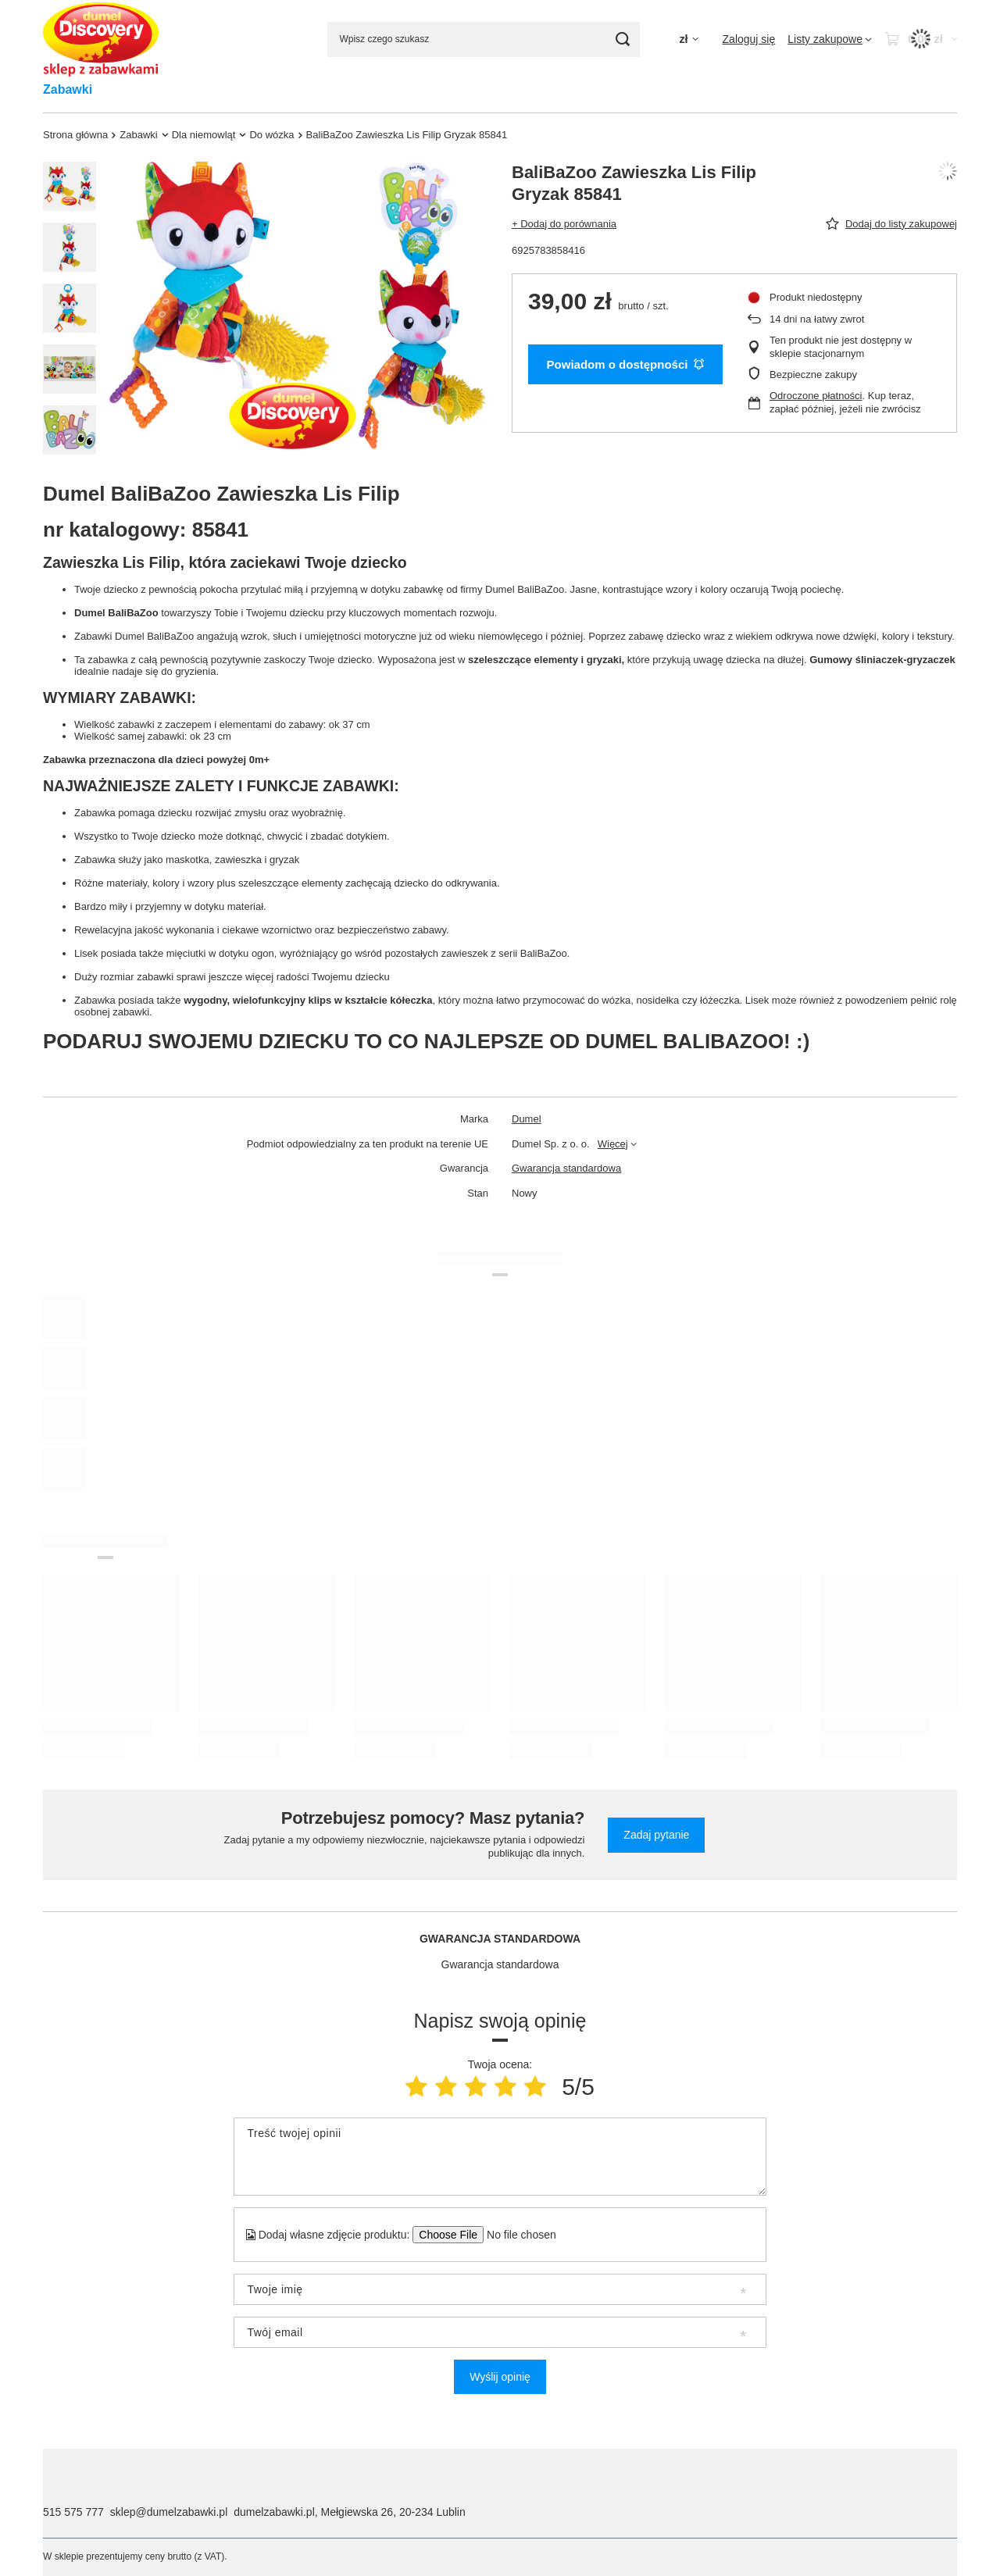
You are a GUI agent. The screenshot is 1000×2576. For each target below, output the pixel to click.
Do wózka (271, 135)
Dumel (526, 1119)
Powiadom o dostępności (626, 364)
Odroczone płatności (816, 395)
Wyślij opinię (500, 2377)
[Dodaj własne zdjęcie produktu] (516, 2234)
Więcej (613, 1144)
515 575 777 (73, 2512)
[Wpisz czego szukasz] (483, 39)
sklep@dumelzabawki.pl (168, 2512)
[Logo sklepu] (101, 39)
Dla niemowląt (204, 135)
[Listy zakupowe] (830, 39)
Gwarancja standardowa (566, 1168)
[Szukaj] (622, 39)
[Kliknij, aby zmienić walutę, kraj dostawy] (688, 39)
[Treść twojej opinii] (500, 2157)
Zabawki (67, 89)
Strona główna (75, 135)
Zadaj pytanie (656, 1835)
